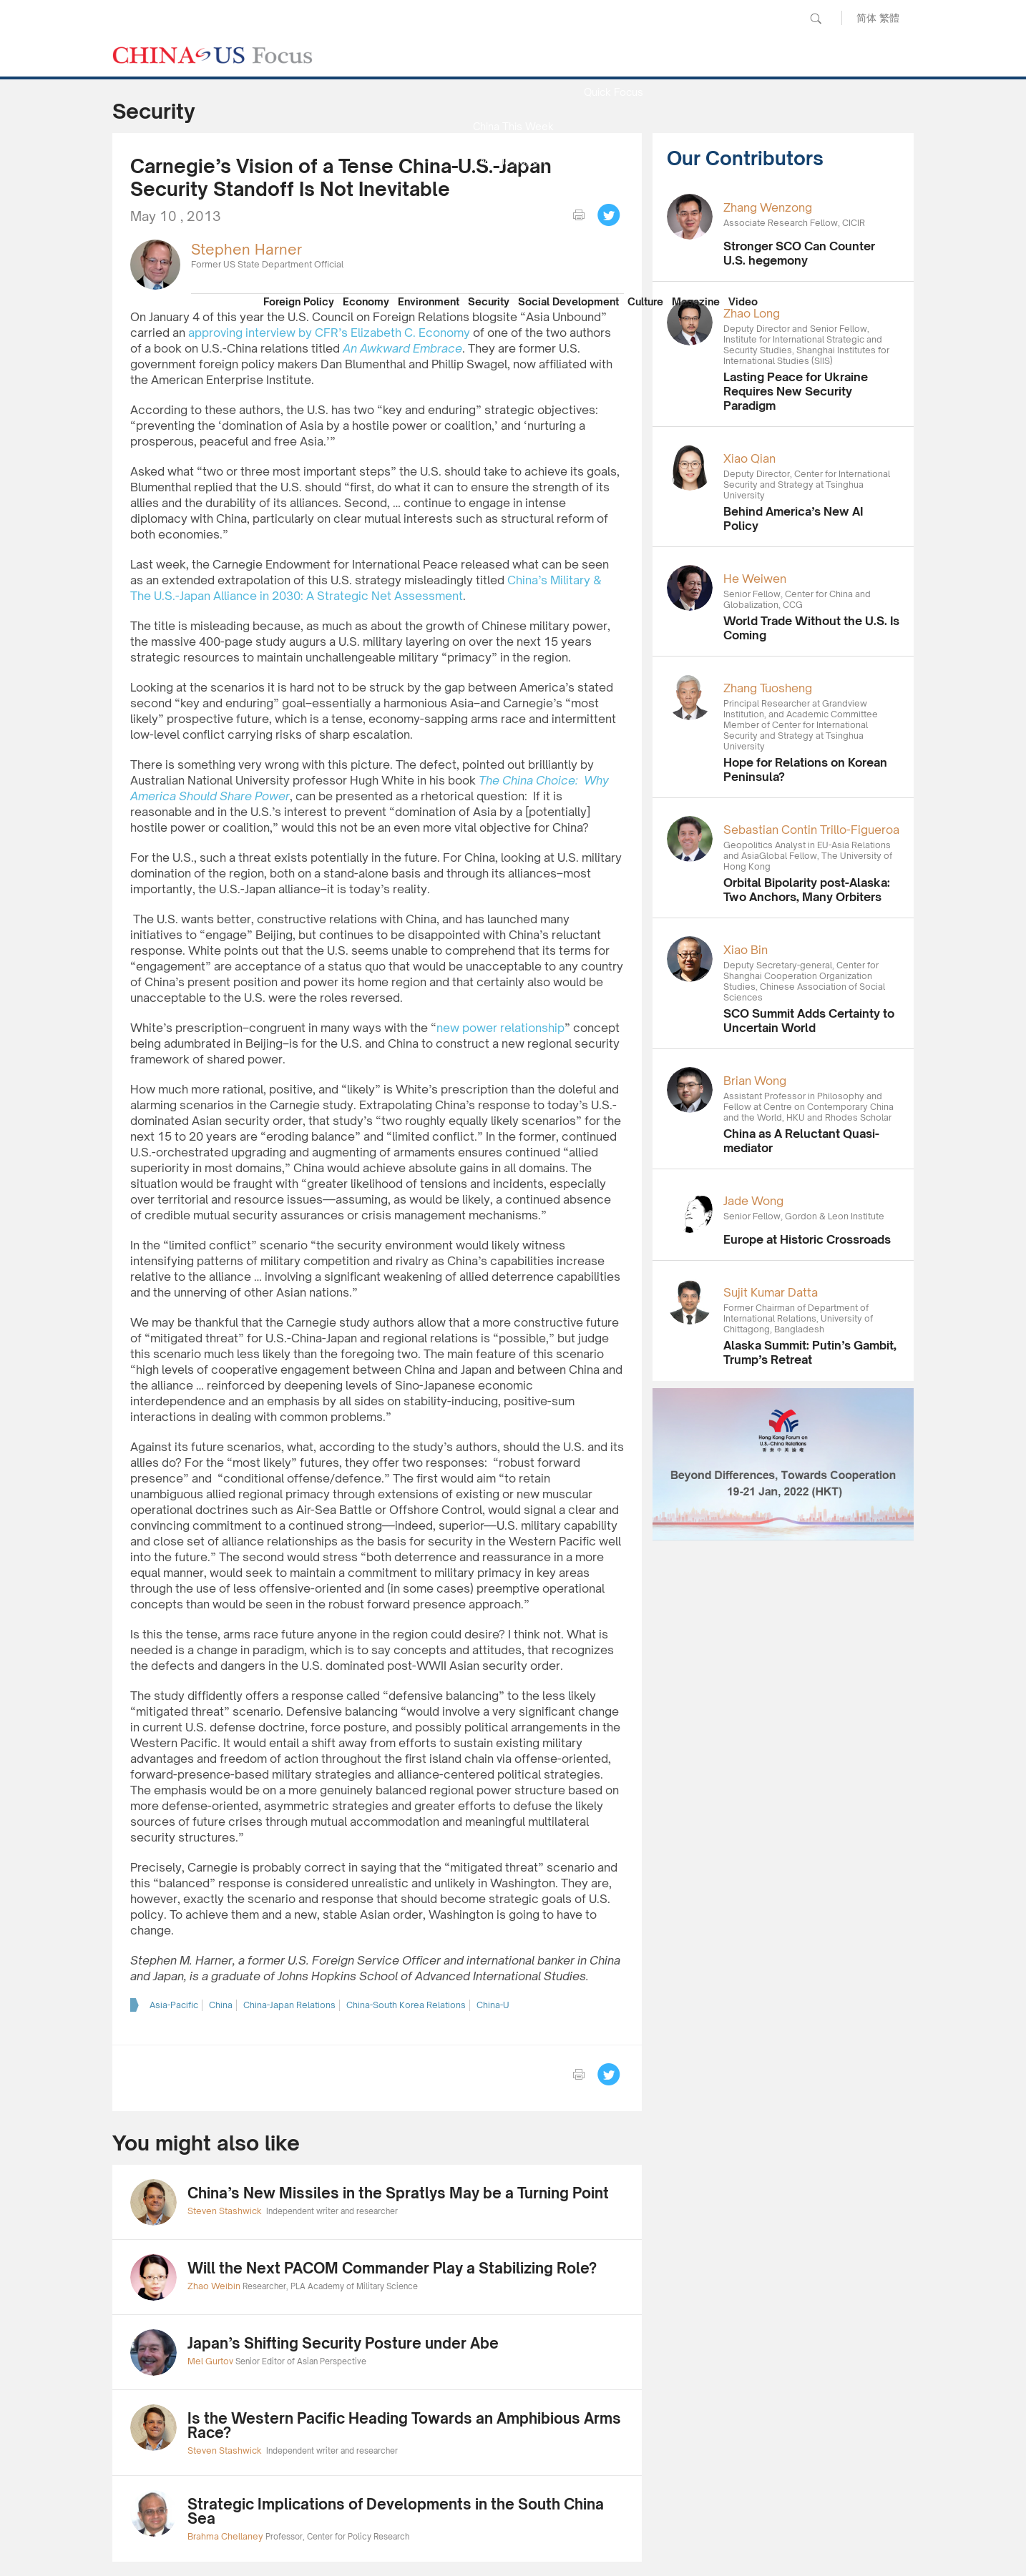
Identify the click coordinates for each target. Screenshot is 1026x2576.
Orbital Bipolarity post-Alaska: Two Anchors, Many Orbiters (806, 889)
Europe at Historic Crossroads (807, 1239)
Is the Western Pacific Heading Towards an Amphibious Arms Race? (404, 2425)
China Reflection (513, 229)
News (613, 57)
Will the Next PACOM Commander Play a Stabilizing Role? (392, 2268)
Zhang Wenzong (767, 207)
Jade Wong (753, 1201)
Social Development (568, 301)
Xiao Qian (749, 458)
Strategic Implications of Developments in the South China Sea (395, 2511)
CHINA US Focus (212, 55)
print (578, 215)
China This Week (513, 126)
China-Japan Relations (289, 2005)
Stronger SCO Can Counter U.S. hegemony (799, 253)
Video (743, 301)
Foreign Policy (298, 301)
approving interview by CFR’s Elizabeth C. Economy (329, 332)
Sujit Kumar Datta (770, 1292)
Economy (366, 301)
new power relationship (500, 1028)
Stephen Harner (246, 249)
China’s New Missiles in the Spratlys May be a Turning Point (398, 2193)
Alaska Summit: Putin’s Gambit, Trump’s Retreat (809, 1352)
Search (815, 18)
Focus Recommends (513, 195)
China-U (493, 2005)
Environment (428, 301)
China (221, 2005)
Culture (645, 301)
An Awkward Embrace (402, 348)
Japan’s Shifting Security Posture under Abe (343, 2343)
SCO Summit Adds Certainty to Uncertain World (808, 1020)
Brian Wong (754, 1080)
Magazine (696, 301)
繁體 (889, 17)
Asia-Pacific (174, 2005)
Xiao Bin (745, 950)
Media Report (513, 160)
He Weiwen (754, 578)
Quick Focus (613, 92)
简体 (866, 17)
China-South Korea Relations (406, 2005)
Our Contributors (513, 263)
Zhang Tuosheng (767, 688)
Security (488, 301)
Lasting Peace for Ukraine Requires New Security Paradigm (795, 391)
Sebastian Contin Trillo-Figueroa (811, 829)
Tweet (608, 215)
